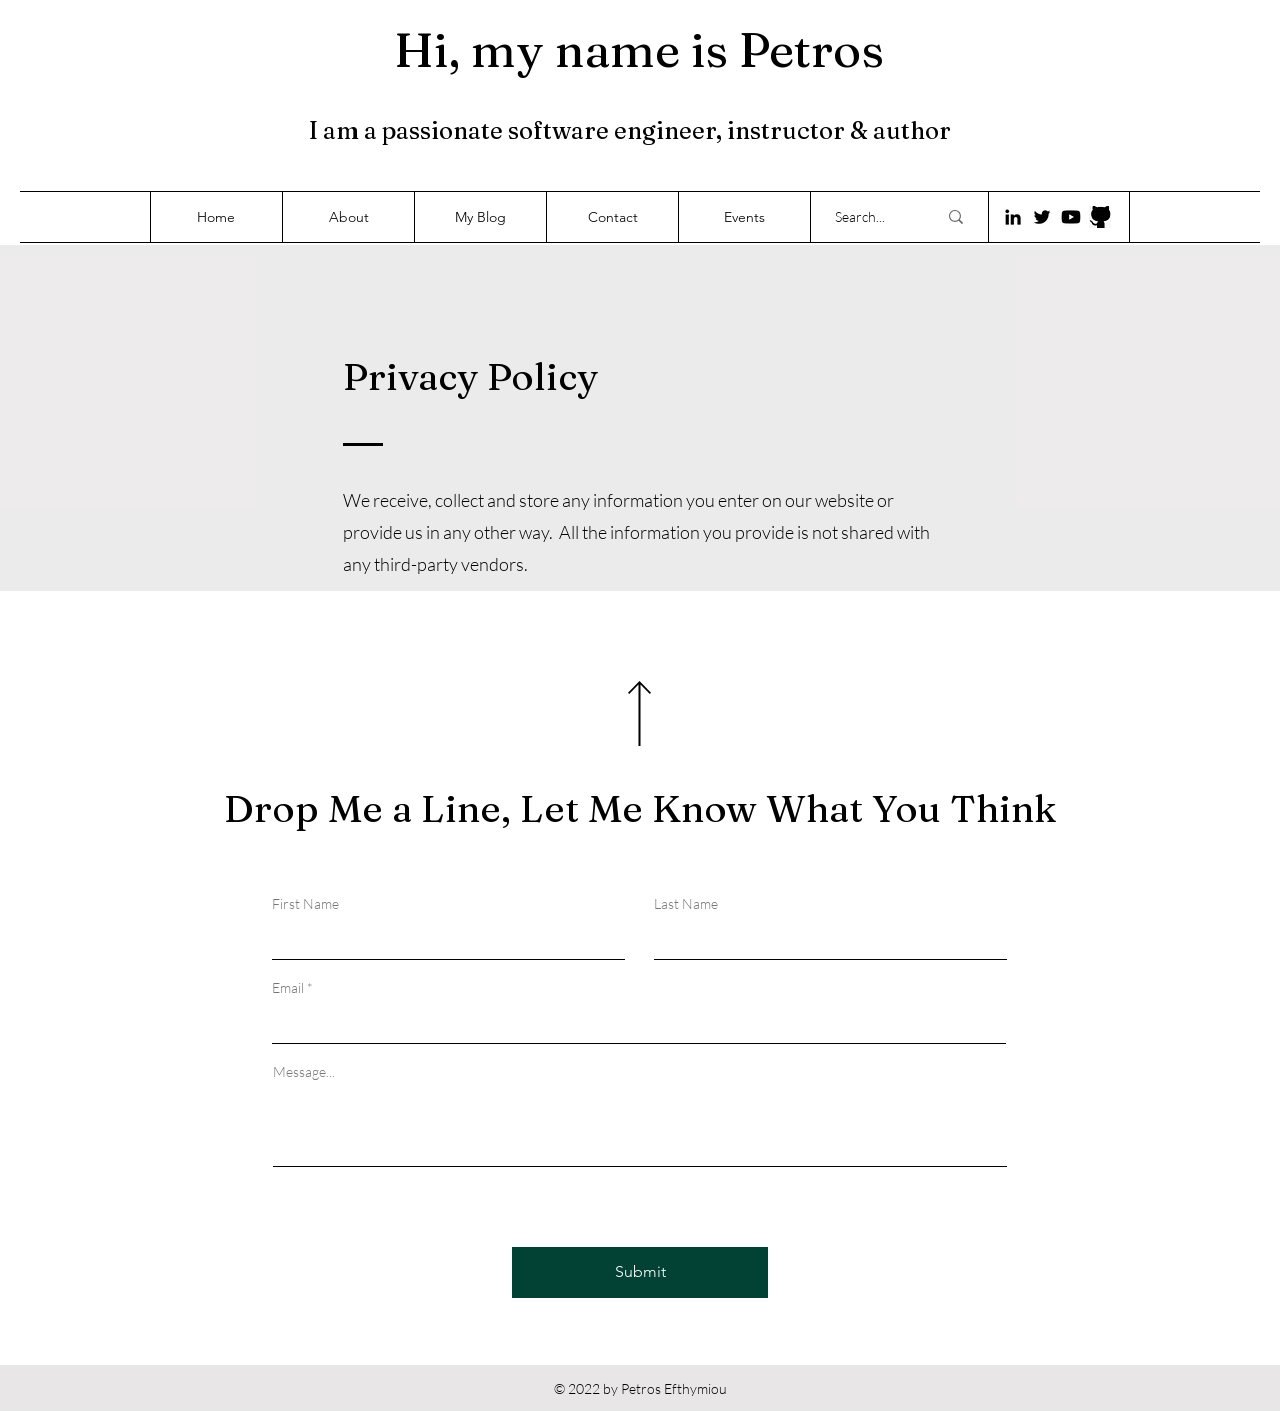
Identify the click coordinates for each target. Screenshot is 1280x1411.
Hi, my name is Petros (639, 49)
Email (288, 988)
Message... (304, 1072)
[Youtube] (1071, 217)
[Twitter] (1042, 217)
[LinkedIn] (1013, 217)
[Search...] (871, 217)
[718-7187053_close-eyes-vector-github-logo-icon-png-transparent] (1100, 217)
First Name (305, 904)
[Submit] (640, 1272)
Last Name (686, 904)
